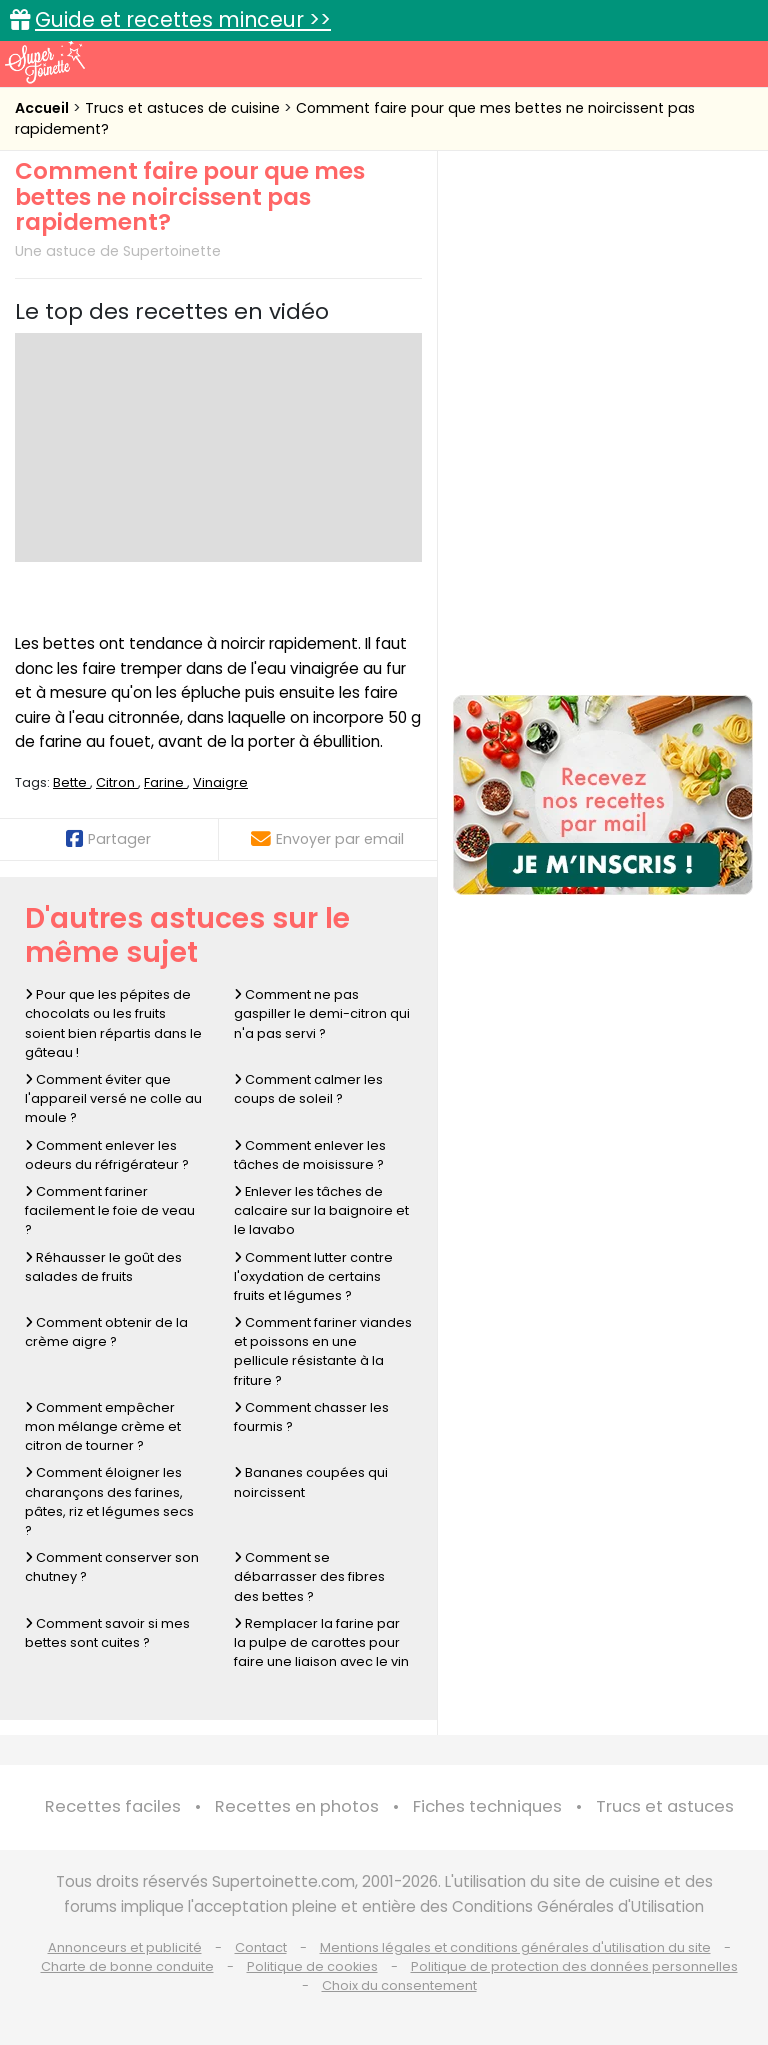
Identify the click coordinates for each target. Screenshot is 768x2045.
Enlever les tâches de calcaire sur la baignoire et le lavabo (321, 1210)
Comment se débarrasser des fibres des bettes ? (309, 1576)
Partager (108, 839)
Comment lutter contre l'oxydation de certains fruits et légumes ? (313, 1276)
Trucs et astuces (665, 1806)
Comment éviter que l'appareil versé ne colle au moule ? (113, 1098)
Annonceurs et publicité (125, 1947)
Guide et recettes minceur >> (183, 19)
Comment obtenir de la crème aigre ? (106, 1332)
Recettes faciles (113, 1806)
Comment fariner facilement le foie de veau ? (110, 1210)
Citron (117, 782)
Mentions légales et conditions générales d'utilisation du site (515, 1947)
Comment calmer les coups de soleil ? (308, 1089)
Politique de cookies (312, 1966)
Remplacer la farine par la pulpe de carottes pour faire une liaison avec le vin (321, 1642)
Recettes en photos (297, 1806)
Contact (261, 1947)
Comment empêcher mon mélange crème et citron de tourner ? (103, 1426)
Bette (71, 782)
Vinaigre (220, 782)
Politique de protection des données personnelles (574, 1966)
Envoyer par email (327, 839)
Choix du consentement (399, 1985)
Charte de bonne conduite (127, 1966)
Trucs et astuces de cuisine (184, 108)
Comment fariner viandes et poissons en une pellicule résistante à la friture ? (323, 1351)
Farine (165, 782)
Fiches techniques (487, 1806)
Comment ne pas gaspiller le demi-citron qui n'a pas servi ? (322, 1013)
